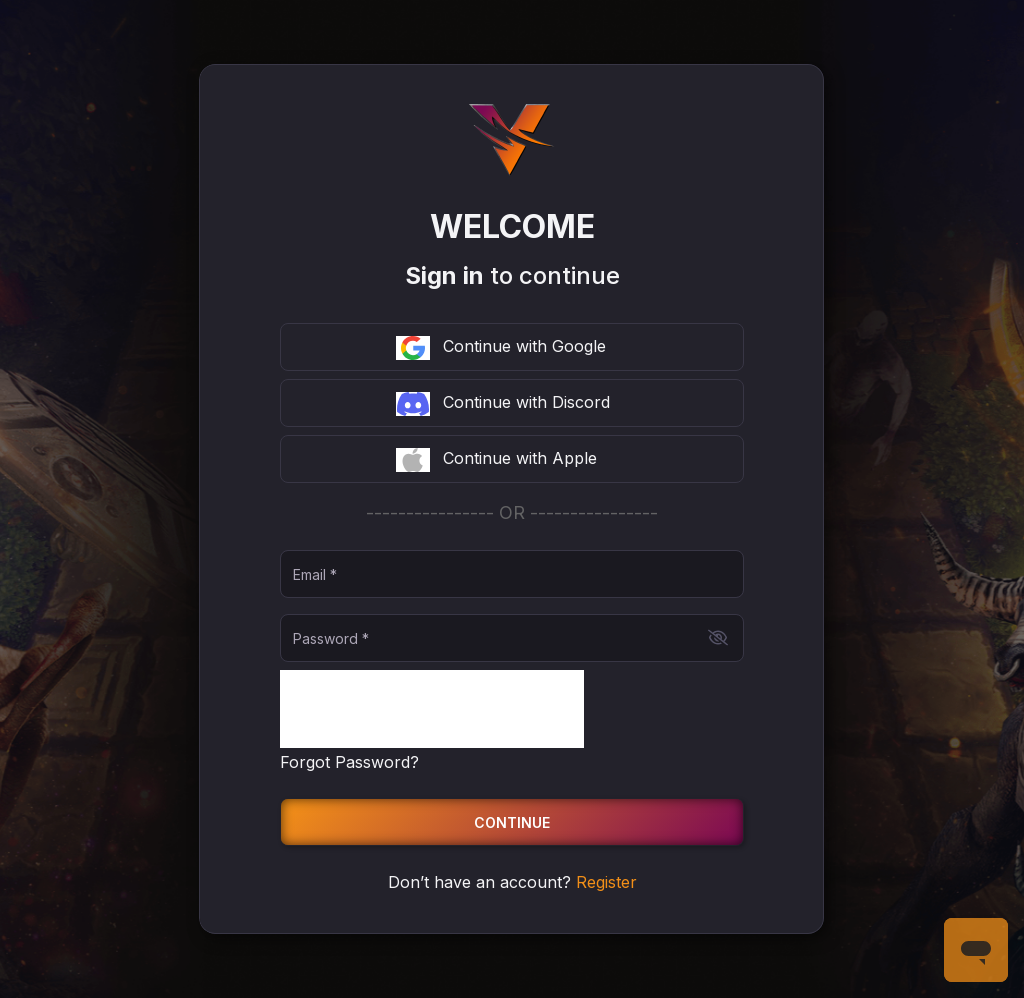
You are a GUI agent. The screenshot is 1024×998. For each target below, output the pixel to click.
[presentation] (432, 709)
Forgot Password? (349, 762)
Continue (512, 822)
